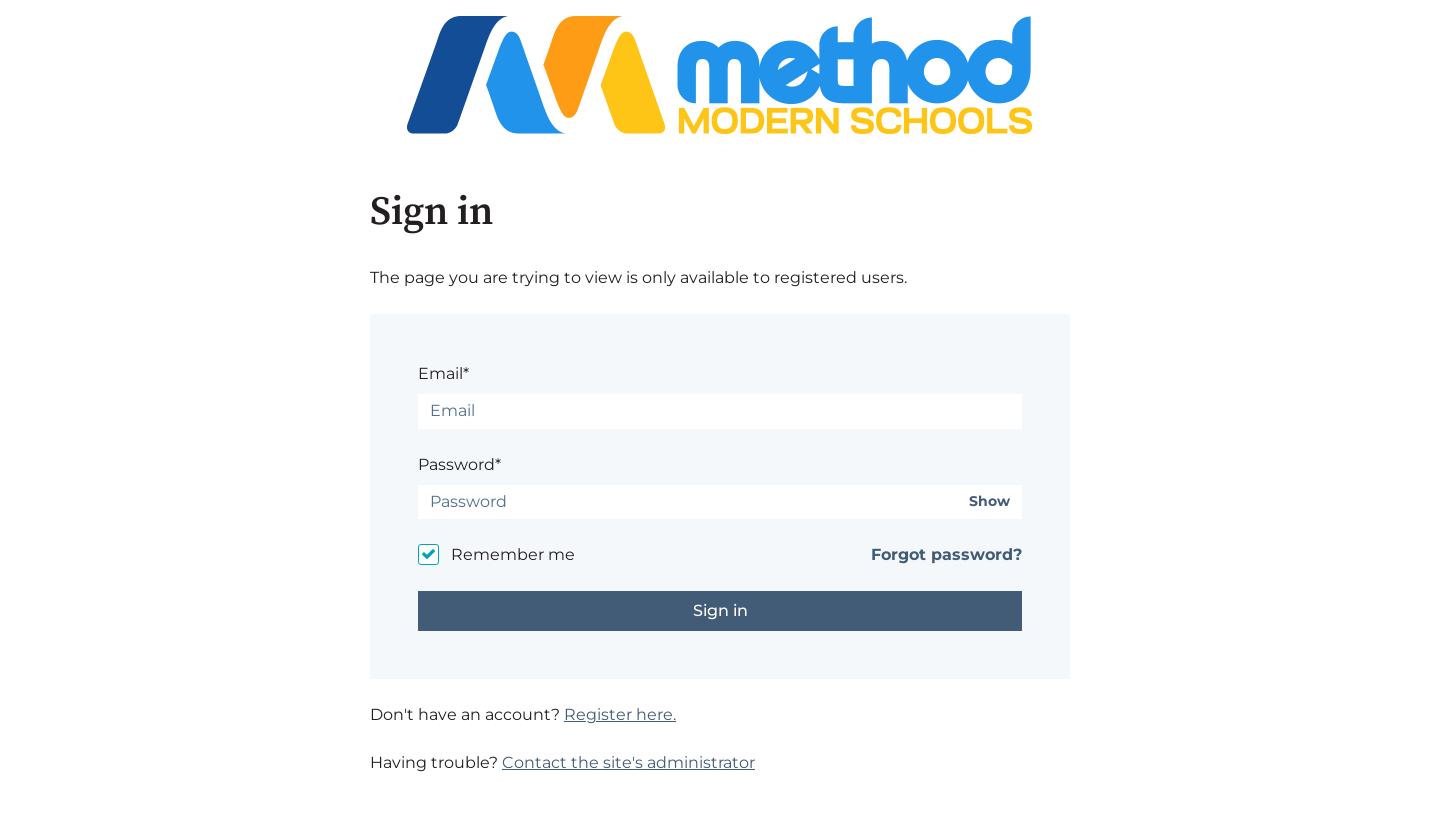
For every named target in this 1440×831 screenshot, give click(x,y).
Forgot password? (946, 554)
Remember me (513, 554)
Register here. (620, 714)
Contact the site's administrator (628, 762)
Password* (459, 464)
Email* (443, 373)
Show (989, 501)
